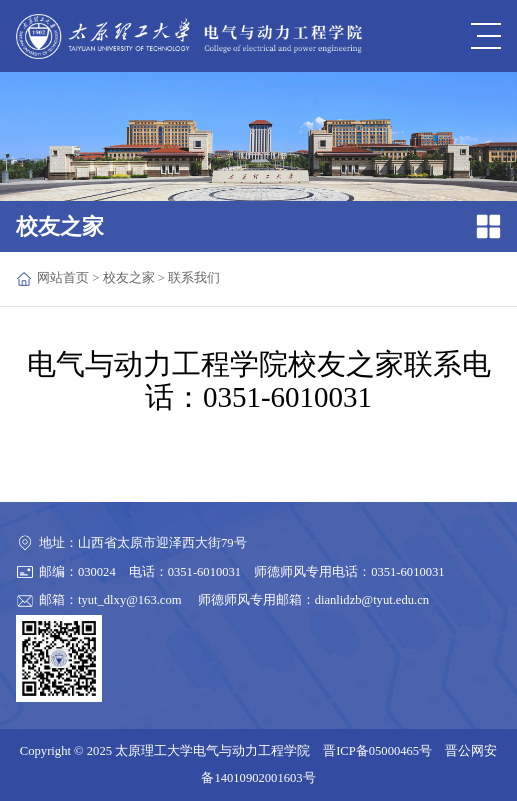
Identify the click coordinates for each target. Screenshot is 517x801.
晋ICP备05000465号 (377, 751)
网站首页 (63, 278)
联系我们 (194, 278)
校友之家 (129, 278)
